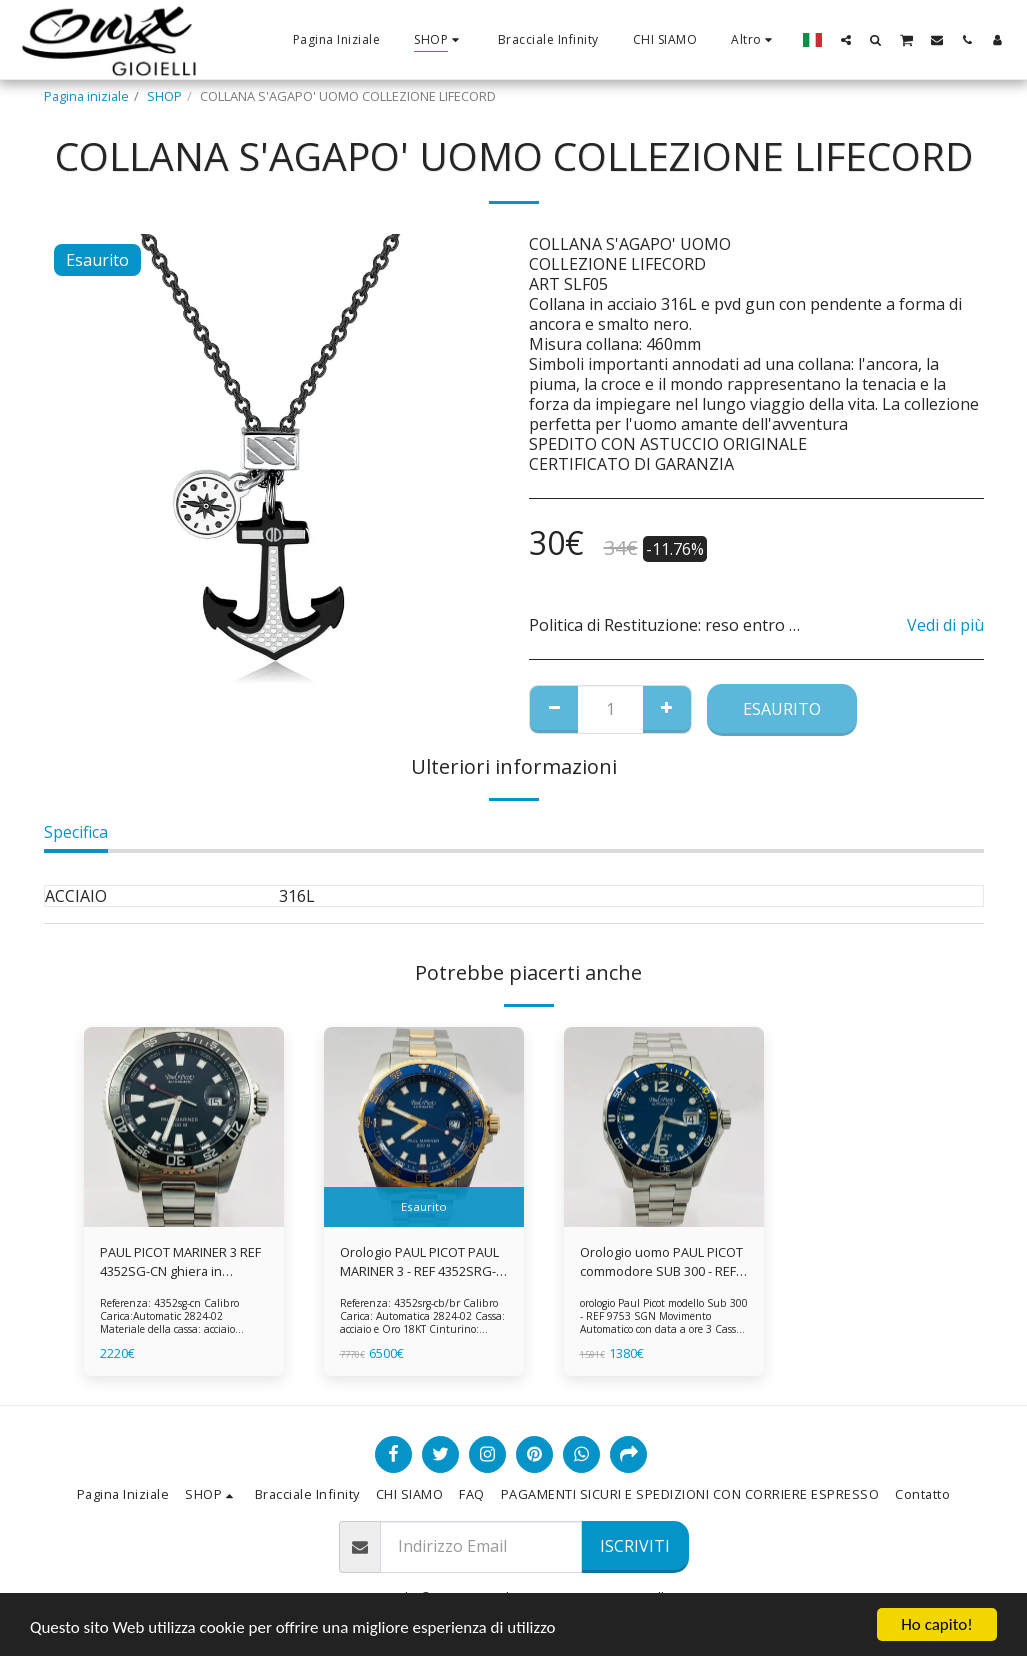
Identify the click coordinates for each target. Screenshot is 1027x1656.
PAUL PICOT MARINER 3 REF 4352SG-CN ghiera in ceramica (180, 1262)
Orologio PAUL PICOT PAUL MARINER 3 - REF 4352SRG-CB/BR (419, 1262)
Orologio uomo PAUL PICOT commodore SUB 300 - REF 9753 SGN (661, 1262)
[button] (846, 39)
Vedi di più (945, 625)
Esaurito (782, 709)
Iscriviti (635, 1546)
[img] (184, 1127)
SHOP (164, 96)
